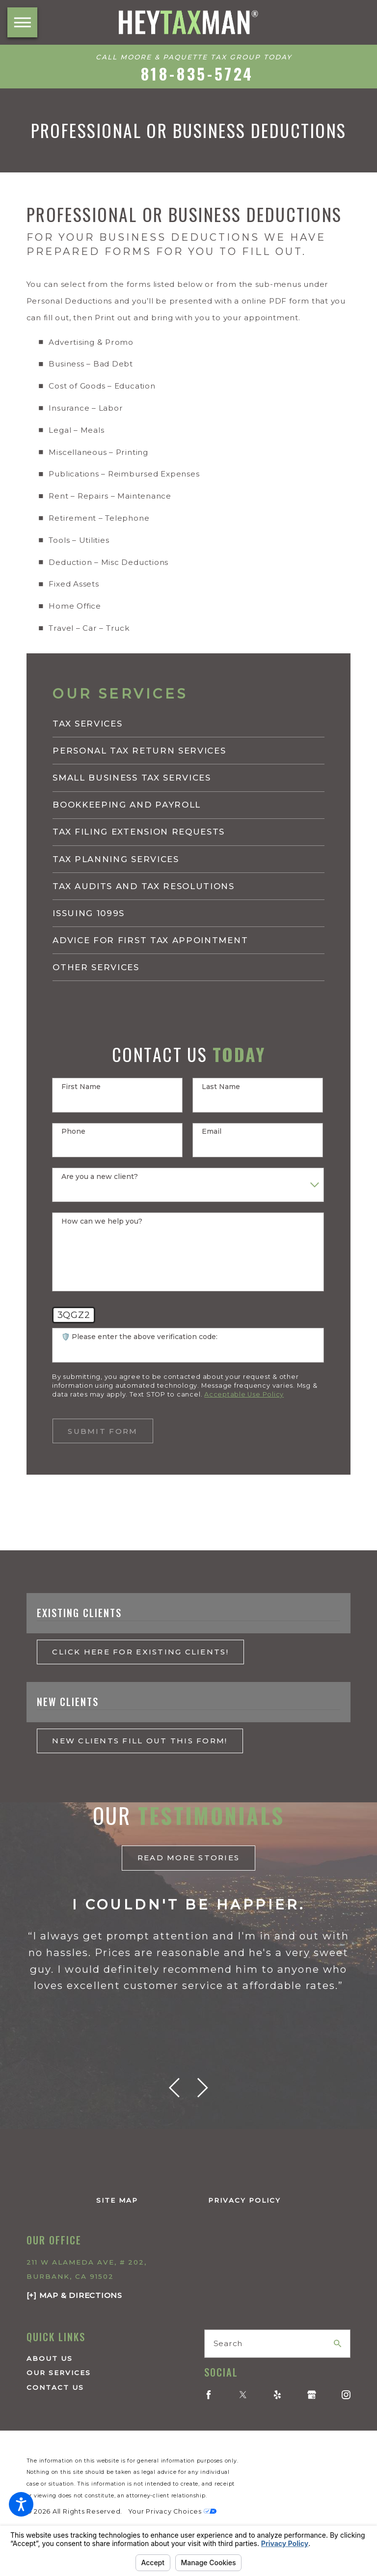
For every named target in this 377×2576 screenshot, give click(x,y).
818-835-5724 (197, 73)
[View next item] (203, 2088)
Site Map (117, 2200)
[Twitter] (243, 2394)
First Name (81, 1087)
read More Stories (188, 1857)
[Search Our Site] (337, 2343)
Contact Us (55, 2387)
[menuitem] (188, 724)
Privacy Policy (244, 2200)
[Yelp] (277, 2394)
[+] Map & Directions (74, 2295)
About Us (50, 2358)
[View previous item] (174, 2088)
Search (228, 2343)
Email (211, 1131)
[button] (21, 2504)
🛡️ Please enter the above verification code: (139, 1337)
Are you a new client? (99, 1177)
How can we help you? (101, 1221)
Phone (73, 1131)
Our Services (59, 2373)
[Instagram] (346, 2394)
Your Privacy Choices (172, 2511)
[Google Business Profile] (311, 2394)
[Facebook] (208, 2394)
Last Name (221, 1087)
